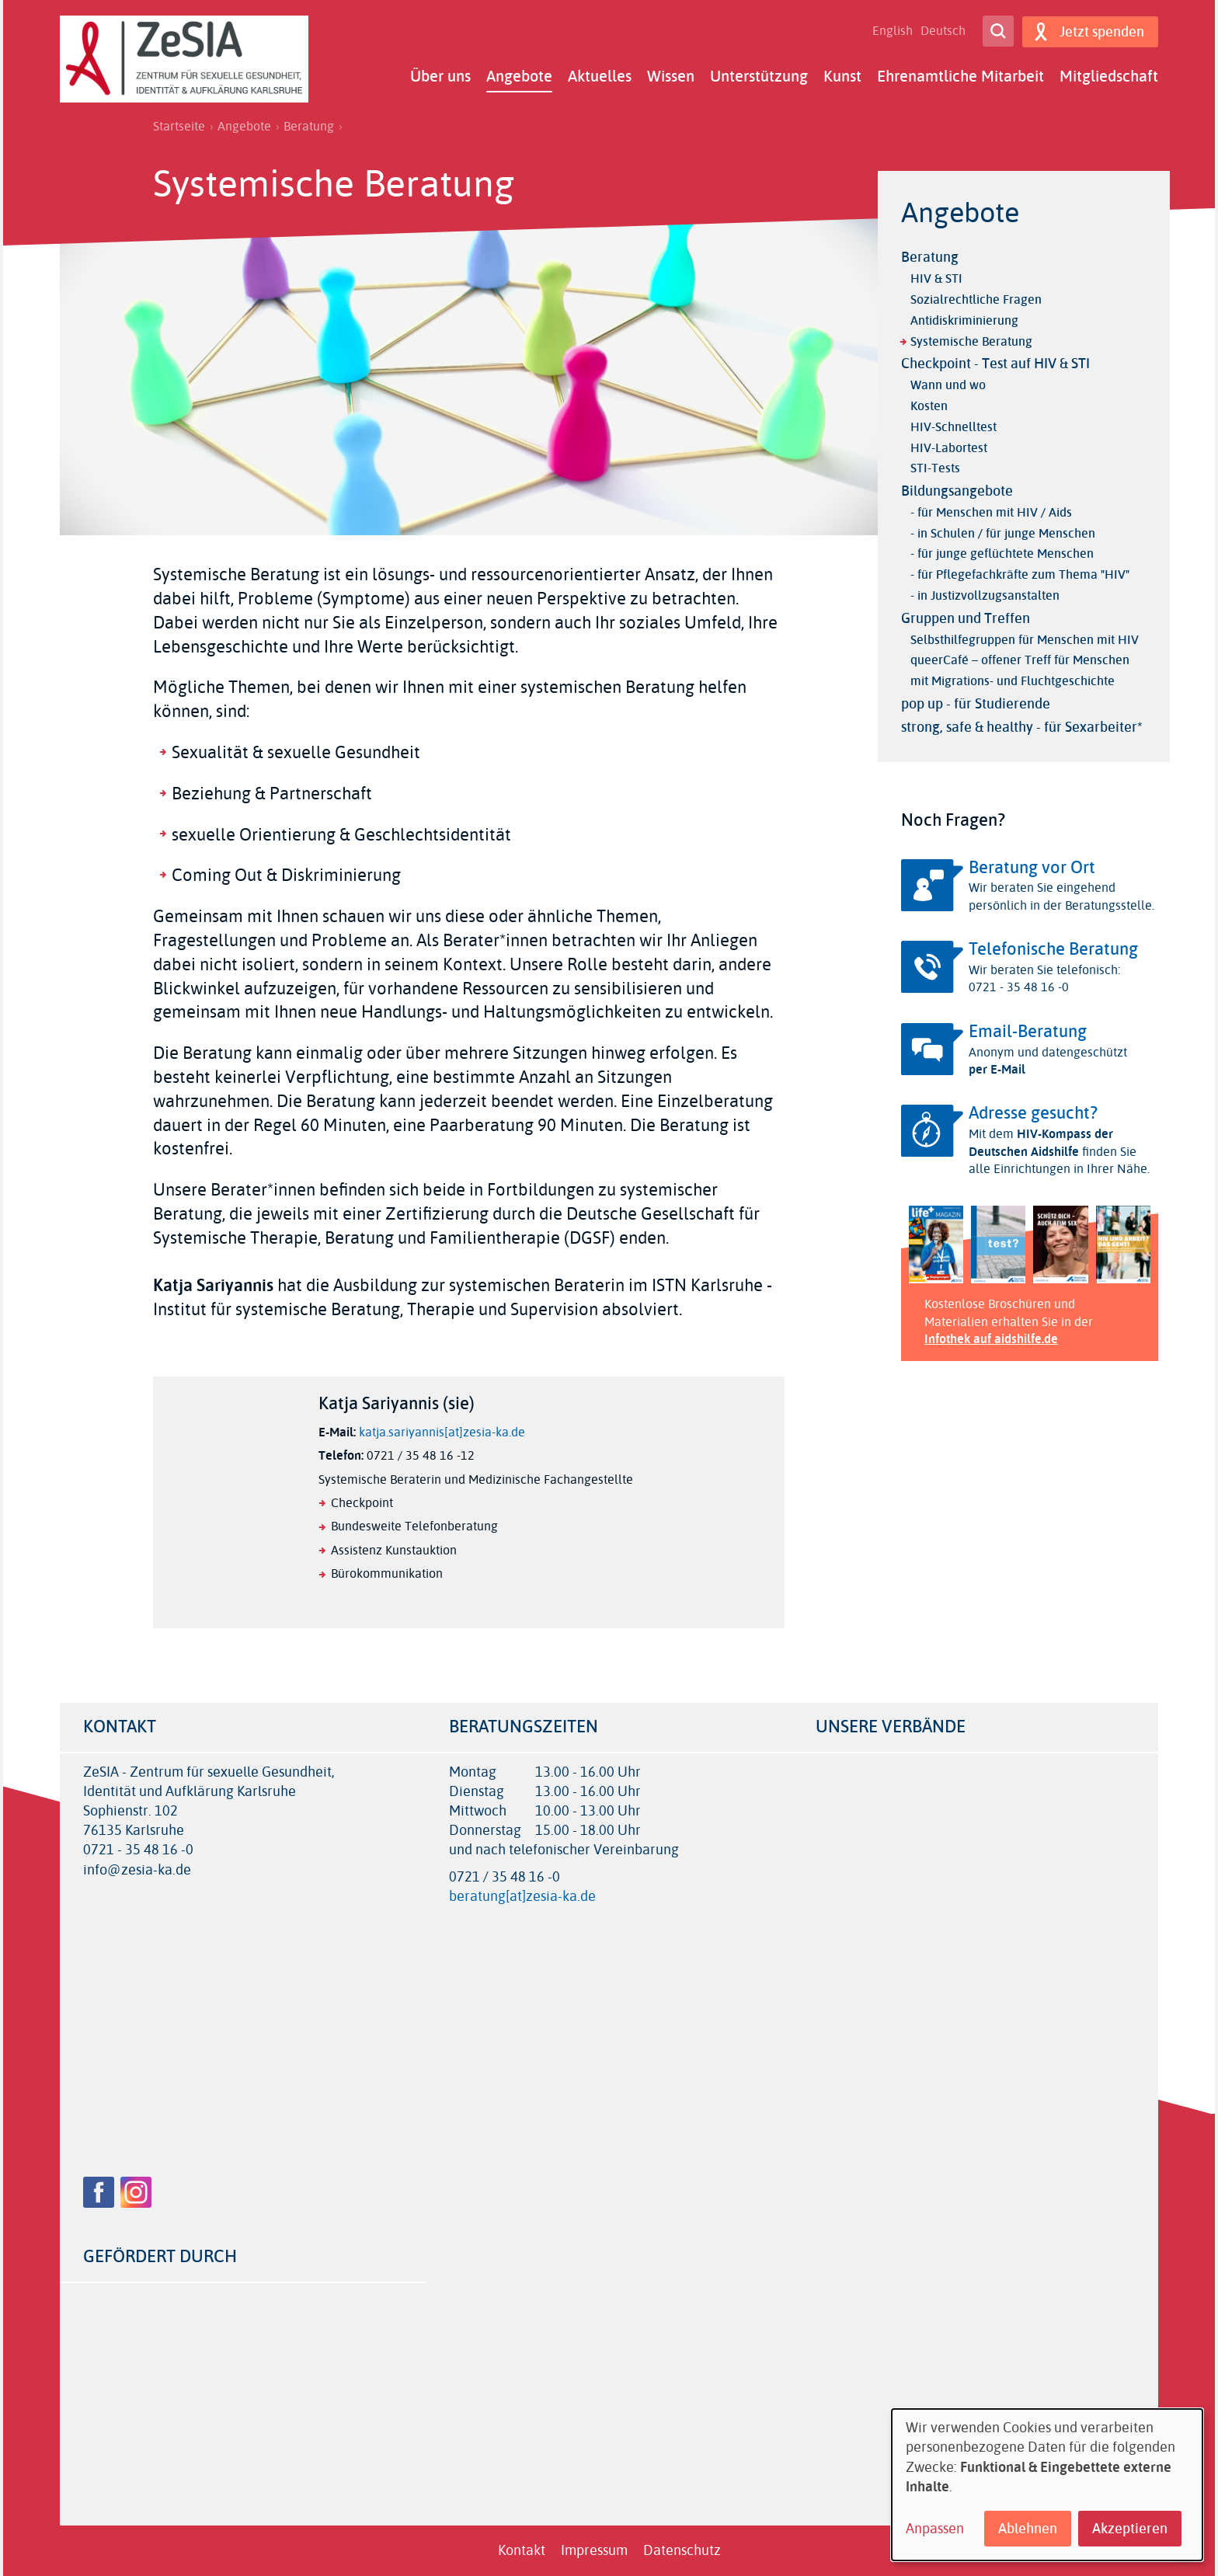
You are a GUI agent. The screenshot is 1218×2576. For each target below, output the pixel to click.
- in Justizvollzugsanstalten (985, 595)
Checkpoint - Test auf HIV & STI (995, 363)
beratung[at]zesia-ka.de (522, 1896)
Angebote (519, 75)
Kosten (929, 406)
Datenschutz (682, 2550)
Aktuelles (600, 75)
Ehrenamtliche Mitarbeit (960, 75)
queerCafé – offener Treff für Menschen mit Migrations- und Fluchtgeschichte (1019, 670)
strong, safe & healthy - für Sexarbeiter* (1022, 727)
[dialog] (1047, 2484)
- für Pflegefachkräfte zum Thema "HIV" (1019, 574)
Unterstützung (759, 75)
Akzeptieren (1130, 2529)
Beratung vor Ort (1032, 867)
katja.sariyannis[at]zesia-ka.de (442, 1432)
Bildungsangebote (957, 491)
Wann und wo (948, 385)
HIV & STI (936, 278)
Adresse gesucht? (1033, 1113)
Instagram (135, 2192)
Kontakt (521, 2550)
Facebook (98, 2192)
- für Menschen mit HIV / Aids (991, 512)
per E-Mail (997, 1069)
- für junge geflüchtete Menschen (1002, 553)
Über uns (440, 75)
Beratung (309, 126)
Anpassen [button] (935, 2529)
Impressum (594, 2550)
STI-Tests (935, 468)
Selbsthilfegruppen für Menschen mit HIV (1024, 640)
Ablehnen (1027, 2529)
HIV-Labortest (948, 448)
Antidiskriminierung (964, 320)
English (892, 31)
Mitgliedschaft (1109, 75)
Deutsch (942, 31)
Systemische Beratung (971, 341)
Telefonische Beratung (1053, 949)
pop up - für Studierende (975, 704)
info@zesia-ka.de (137, 1870)
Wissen (670, 75)
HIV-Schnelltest (953, 427)
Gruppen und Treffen (965, 618)
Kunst (842, 75)
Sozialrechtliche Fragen (976, 299)
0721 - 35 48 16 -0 (138, 1850)
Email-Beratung (1028, 1031)
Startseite (179, 126)
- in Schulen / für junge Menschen (1002, 533)
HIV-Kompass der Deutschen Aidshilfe (1041, 1142)
